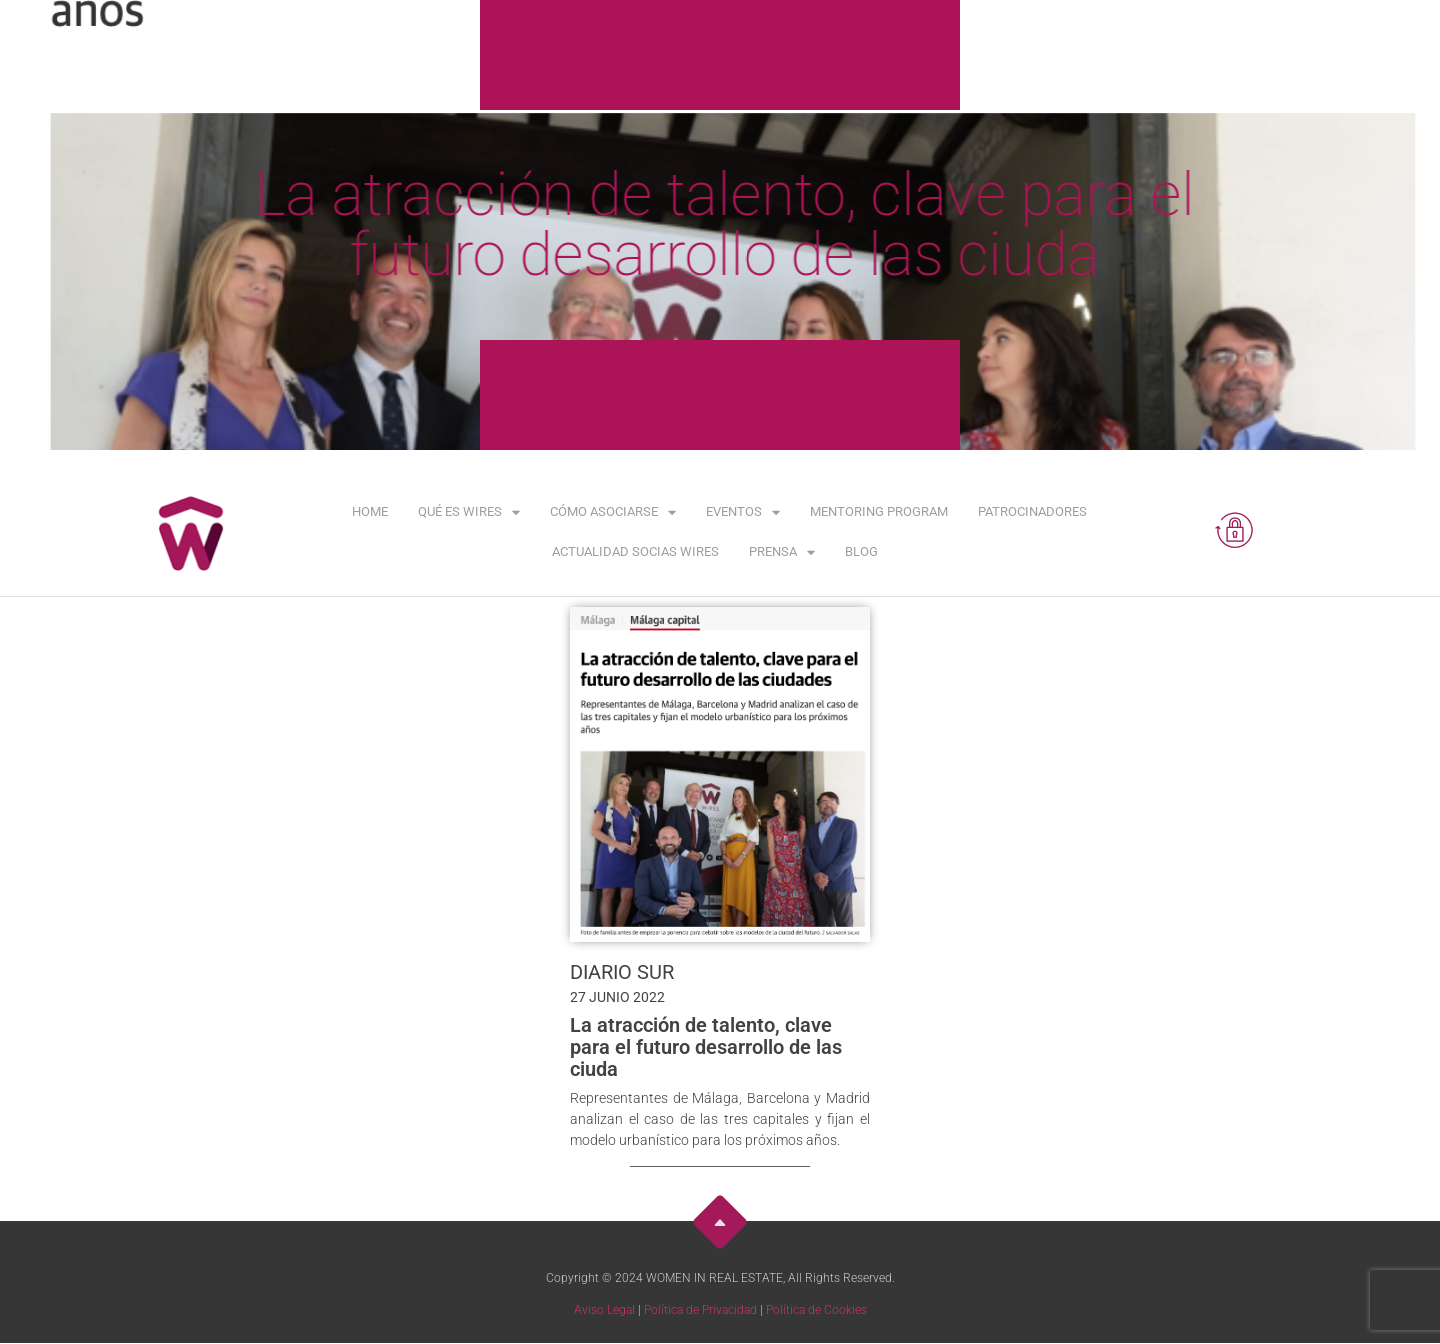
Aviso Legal (604, 1310)
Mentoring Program (879, 511)
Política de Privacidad (700, 1310)
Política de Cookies (816, 1310)
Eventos (743, 512)
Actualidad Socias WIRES (635, 551)
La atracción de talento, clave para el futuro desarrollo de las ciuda (706, 1047)
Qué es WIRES (469, 512)
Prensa (782, 552)
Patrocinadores (1032, 511)
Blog (861, 551)
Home (370, 511)
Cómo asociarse (613, 512)
